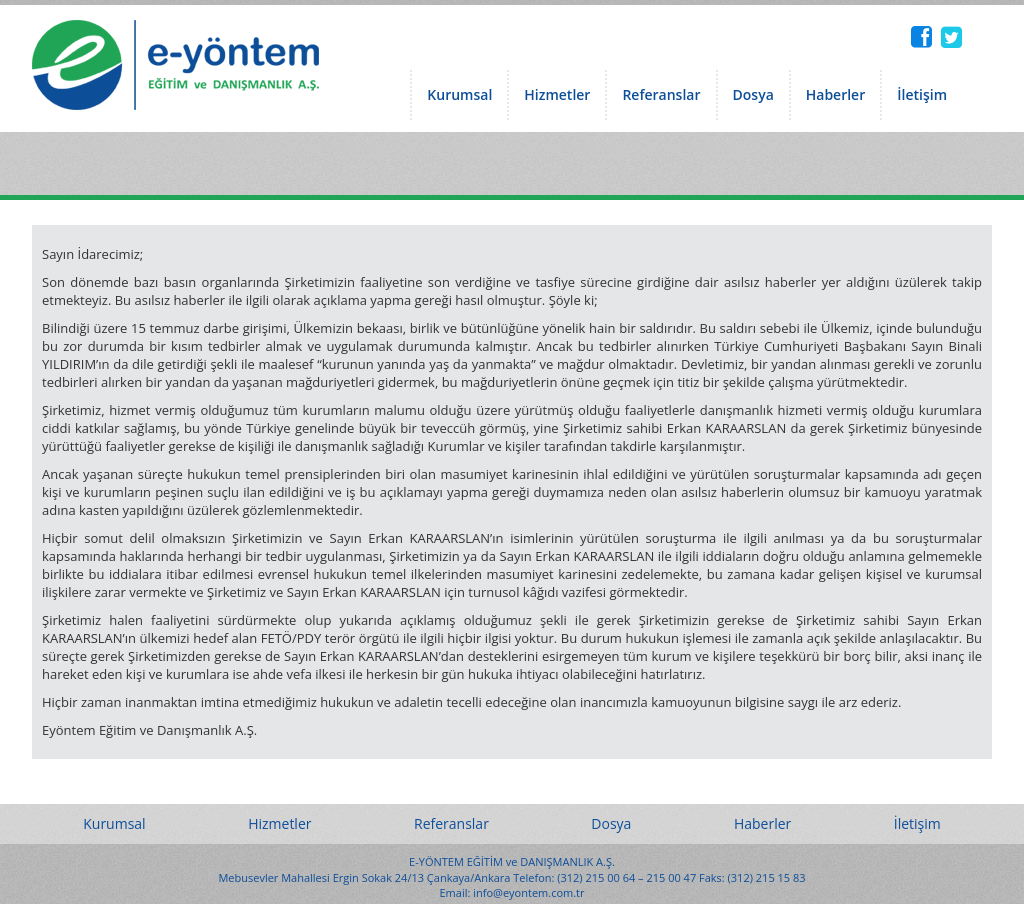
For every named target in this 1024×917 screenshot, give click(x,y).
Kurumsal (459, 94)
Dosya (753, 94)
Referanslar (661, 94)
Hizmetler (557, 94)
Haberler (835, 94)
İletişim (922, 94)
